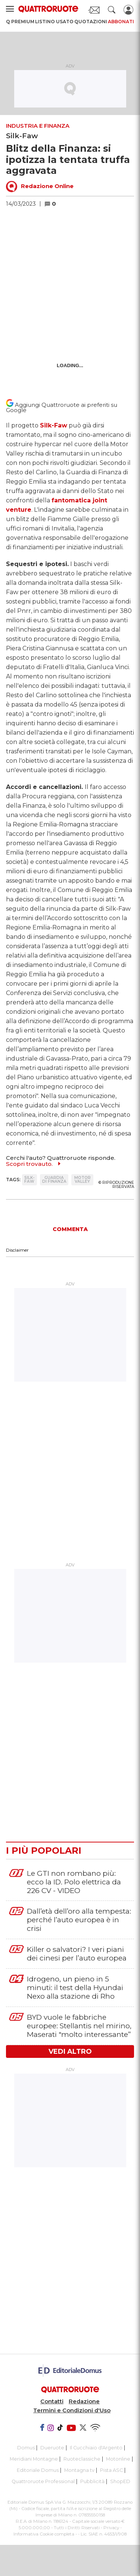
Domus (26, 2447)
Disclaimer (17, 1250)
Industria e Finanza (37, 126)
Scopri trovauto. (29, 1163)
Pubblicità (92, 2481)
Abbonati (121, 21)
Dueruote (52, 2447)
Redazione (84, 2401)
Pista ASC (111, 2470)
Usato (65, 21)
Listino (45, 21)
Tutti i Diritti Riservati (77, 2527)
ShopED (120, 2481)
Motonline (118, 2459)
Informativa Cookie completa (43, 2534)
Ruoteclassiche (81, 2459)
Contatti (51, 2401)
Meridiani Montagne (34, 2459)
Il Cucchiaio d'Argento (96, 2447)
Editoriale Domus (38, 2470)
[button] (54, 203)
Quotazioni (90, 21)
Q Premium (20, 21)
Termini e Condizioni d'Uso (72, 2410)
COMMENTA (70, 1229)
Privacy (111, 2527)
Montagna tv (79, 2470)
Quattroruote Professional (43, 2481)
